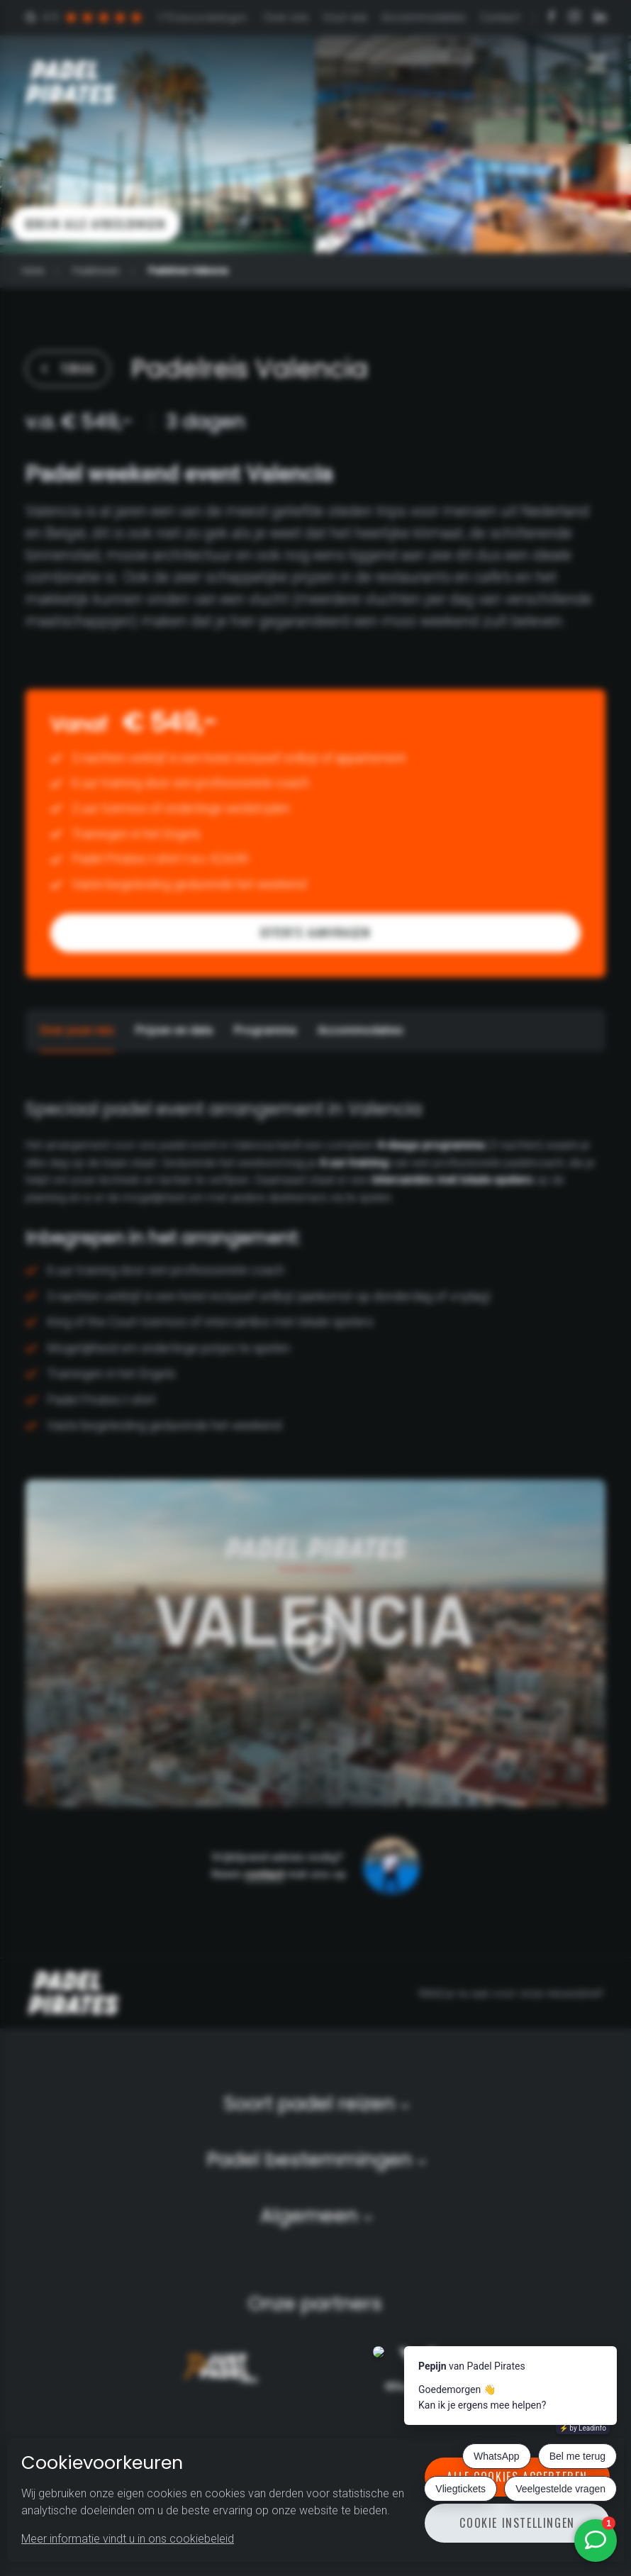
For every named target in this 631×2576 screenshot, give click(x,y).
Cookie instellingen (516, 2522)
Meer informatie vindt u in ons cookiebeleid (127, 2539)
